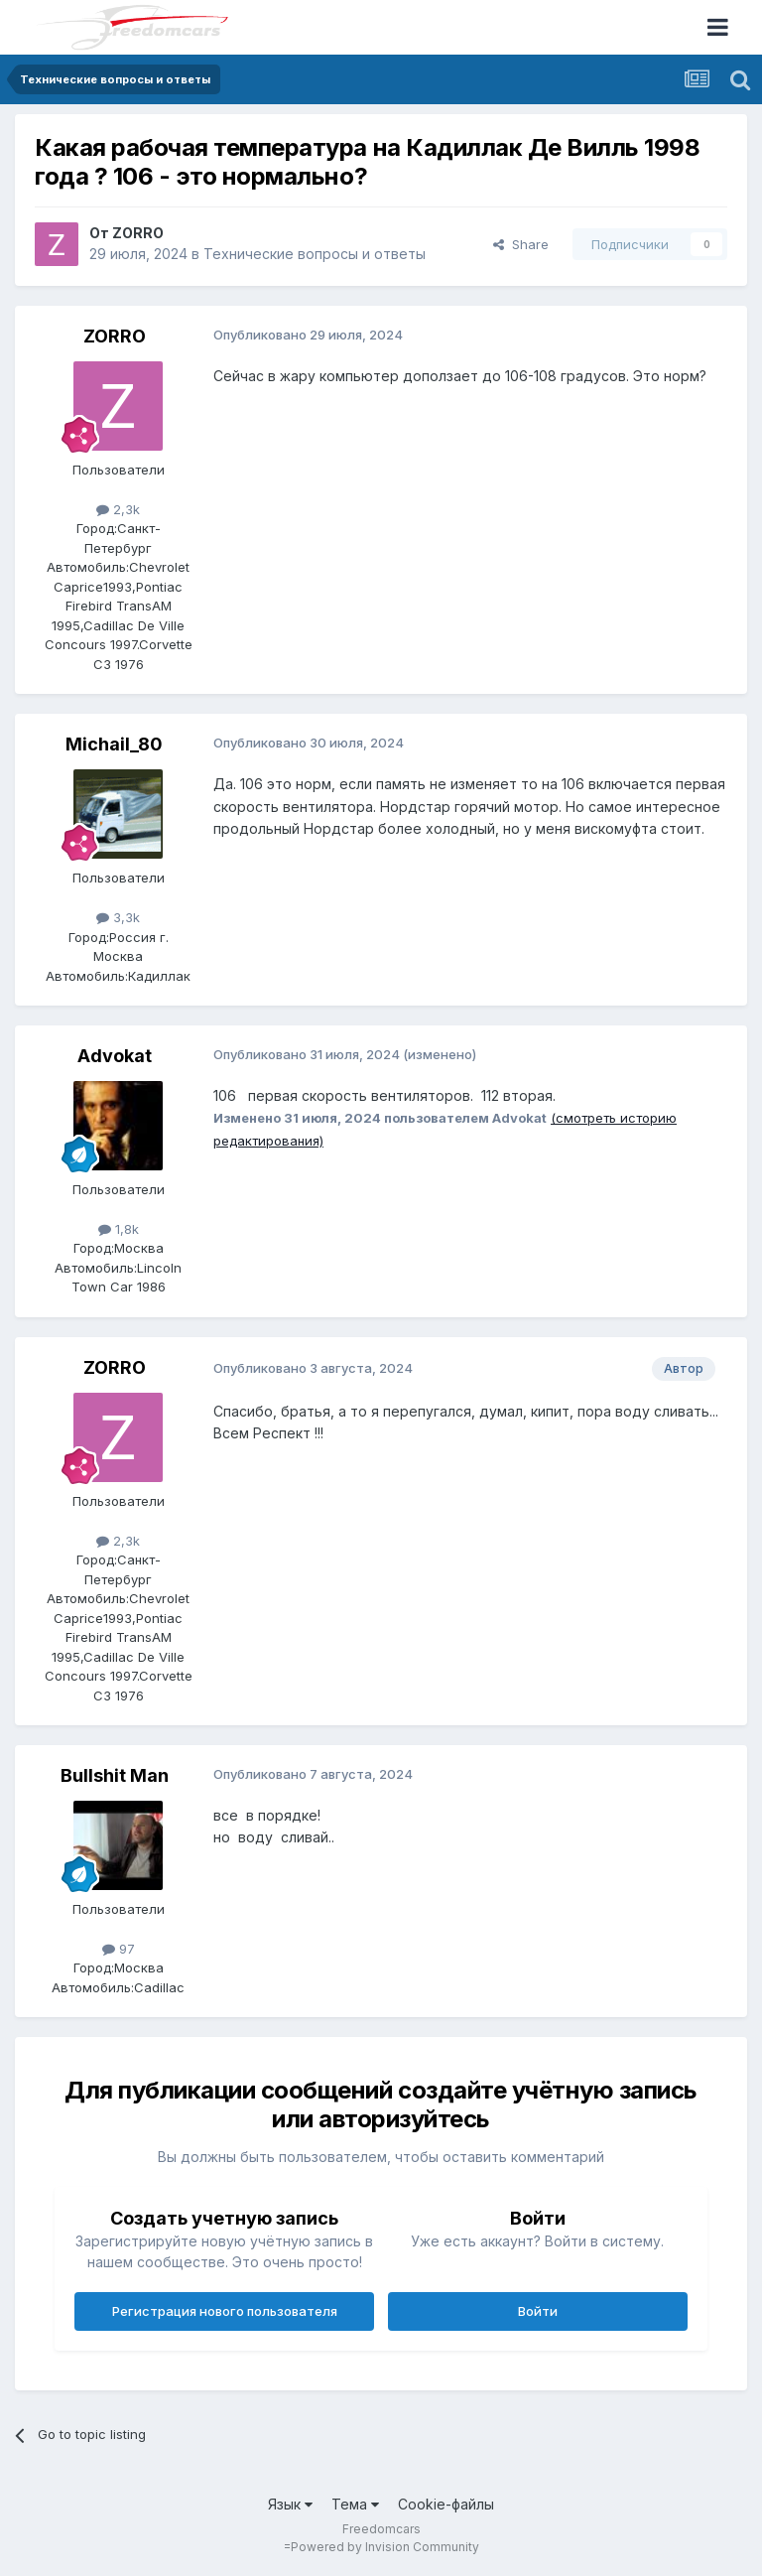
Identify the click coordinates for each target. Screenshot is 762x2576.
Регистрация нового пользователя (224, 2311)
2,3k (118, 509)
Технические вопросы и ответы (314, 253)
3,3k (118, 917)
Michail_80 (114, 744)
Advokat (114, 1055)
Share (521, 244)
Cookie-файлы (446, 2504)
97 (118, 1949)
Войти (538, 2311)
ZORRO (138, 232)
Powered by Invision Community (385, 2546)
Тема (355, 2504)
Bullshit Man (115, 1775)
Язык (290, 2504)
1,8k (118, 1229)
